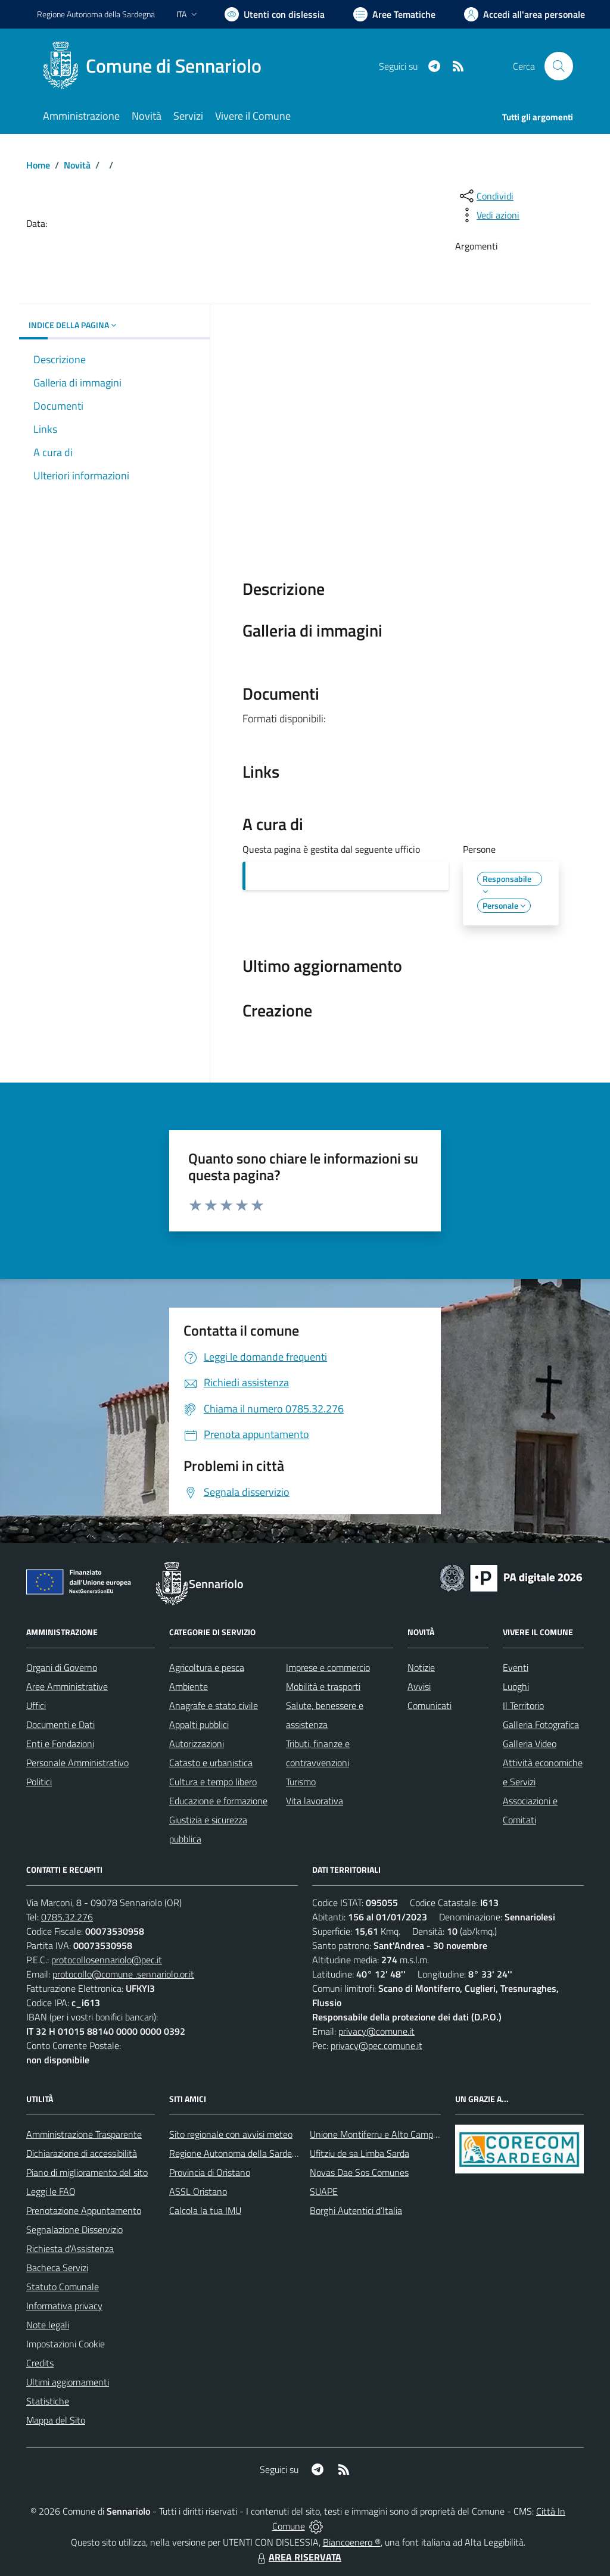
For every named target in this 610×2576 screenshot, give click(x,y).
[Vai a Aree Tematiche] (394, 14)
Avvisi (419, 1686)
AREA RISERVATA (297, 2557)
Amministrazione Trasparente (84, 2134)
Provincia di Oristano (209, 2172)
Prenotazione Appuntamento (83, 2210)
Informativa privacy (64, 2306)
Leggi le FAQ (51, 2191)
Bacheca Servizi (57, 2267)
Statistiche (47, 2401)
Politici (39, 1781)
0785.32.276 (67, 1917)
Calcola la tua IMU (205, 2210)
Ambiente (188, 1686)
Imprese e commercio (328, 1667)
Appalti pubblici (199, 1724)
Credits (40, 2363)
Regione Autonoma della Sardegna (238, 2153)
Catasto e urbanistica (211, 1762)
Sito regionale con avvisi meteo (230, 2134)
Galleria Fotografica (541, 1724)
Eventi (515, 1667)
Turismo (301, 1781)
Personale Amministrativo (77, 1762)
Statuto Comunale (62, 2286)
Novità (77, 165)
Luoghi (516, 1686)
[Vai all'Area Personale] (524, 14)
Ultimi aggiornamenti (67, 2382)
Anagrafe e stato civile (213, 1705)
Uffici (36, 1705)
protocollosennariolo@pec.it (106, 1960)
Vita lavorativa (314, 1801)
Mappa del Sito (55, 2420)
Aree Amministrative (67, 1686)
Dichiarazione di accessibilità (81, 2153)
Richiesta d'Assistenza (70, 2248)
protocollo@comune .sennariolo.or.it (123, 1974)
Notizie (421, 1667)
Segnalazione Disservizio (74, 2229)
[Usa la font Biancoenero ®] (274, 14)
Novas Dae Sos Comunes (359, 2172)
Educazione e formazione (218, 1801)
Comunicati (429, 1705)
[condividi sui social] (485, 195)
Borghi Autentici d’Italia (356, 2210)
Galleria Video (529, 1743)
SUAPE (324, 2191)
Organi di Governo (61, 1667)
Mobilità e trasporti (323, 1686)
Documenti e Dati (60, 1724)
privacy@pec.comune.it (376, 2045)
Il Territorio (523, 1705)
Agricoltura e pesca (206, 1667)
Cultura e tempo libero (213, 1781)
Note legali (47, 2325)
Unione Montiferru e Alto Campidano (382, 2134)
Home (38, 165)
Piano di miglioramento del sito (87, 2172)
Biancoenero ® (352, 2542)
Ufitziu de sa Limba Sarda (359, 2153)
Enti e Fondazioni (60, 1743)
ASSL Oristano (198, 2191)
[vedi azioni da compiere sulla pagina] (488, 214)
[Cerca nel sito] (558, 66)
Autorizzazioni (196, 1743)
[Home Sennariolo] (156, 66)
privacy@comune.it (376, 2031)
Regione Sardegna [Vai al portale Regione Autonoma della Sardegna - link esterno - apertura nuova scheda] (96, 14)
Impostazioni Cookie (65, 2344)
